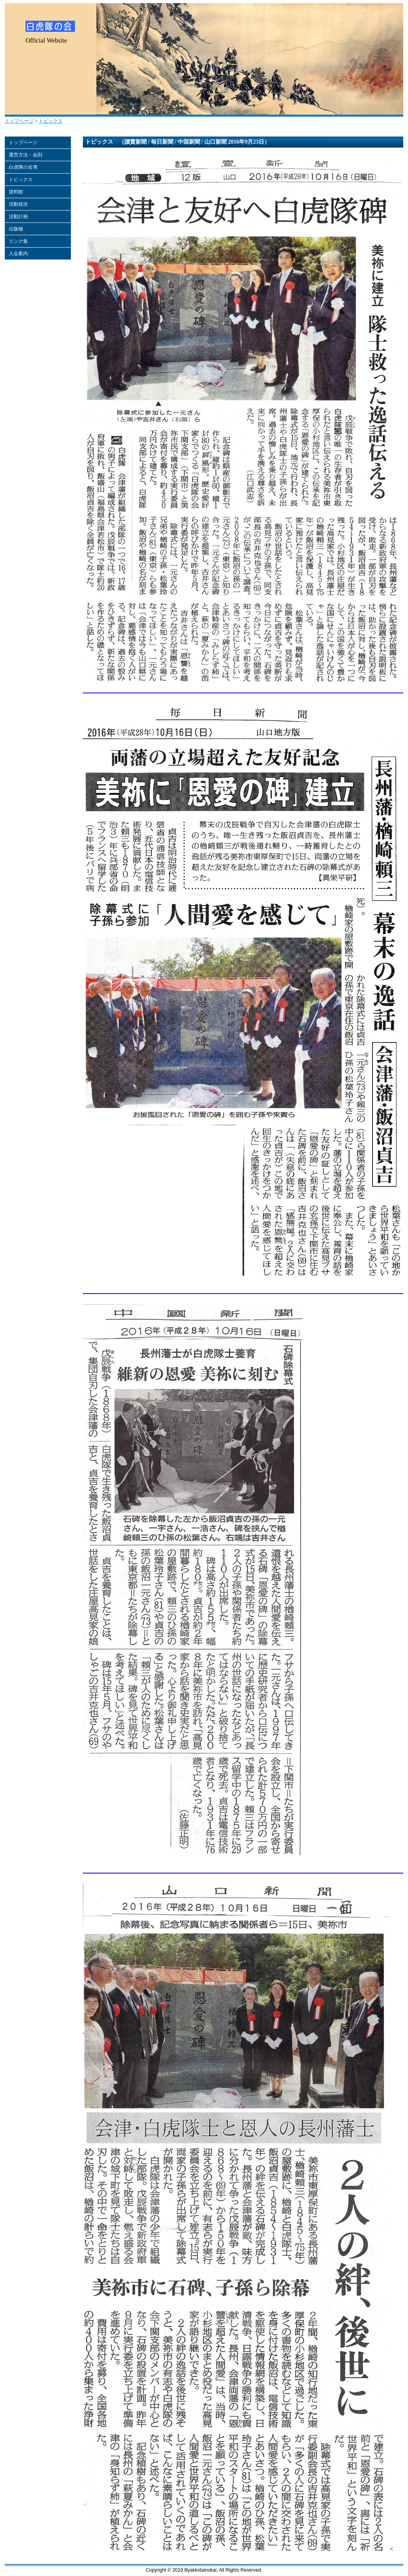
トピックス (51, 121)
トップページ (19, 121)
